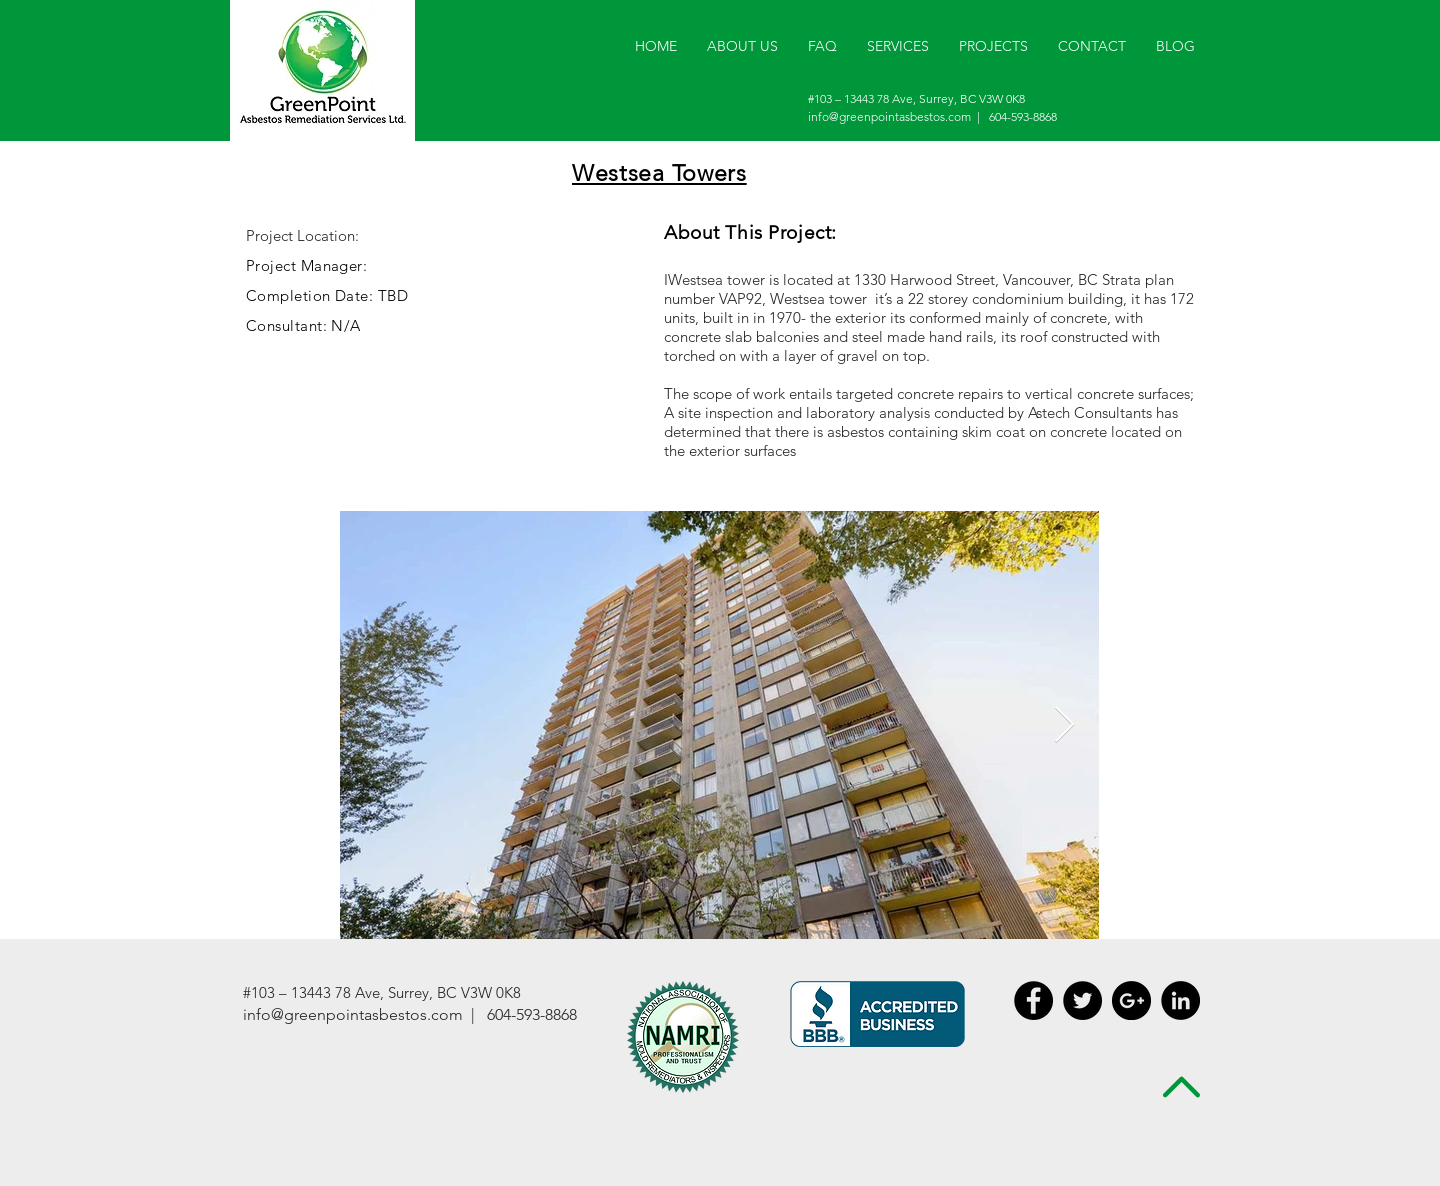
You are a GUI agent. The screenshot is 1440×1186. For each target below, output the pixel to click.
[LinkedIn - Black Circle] (1180, 1000)
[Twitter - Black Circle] (1082, 1000)
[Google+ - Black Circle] (1131, 1000)
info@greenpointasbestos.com (889, 116)
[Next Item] (1064, 725)
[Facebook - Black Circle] (1033, 1000)
